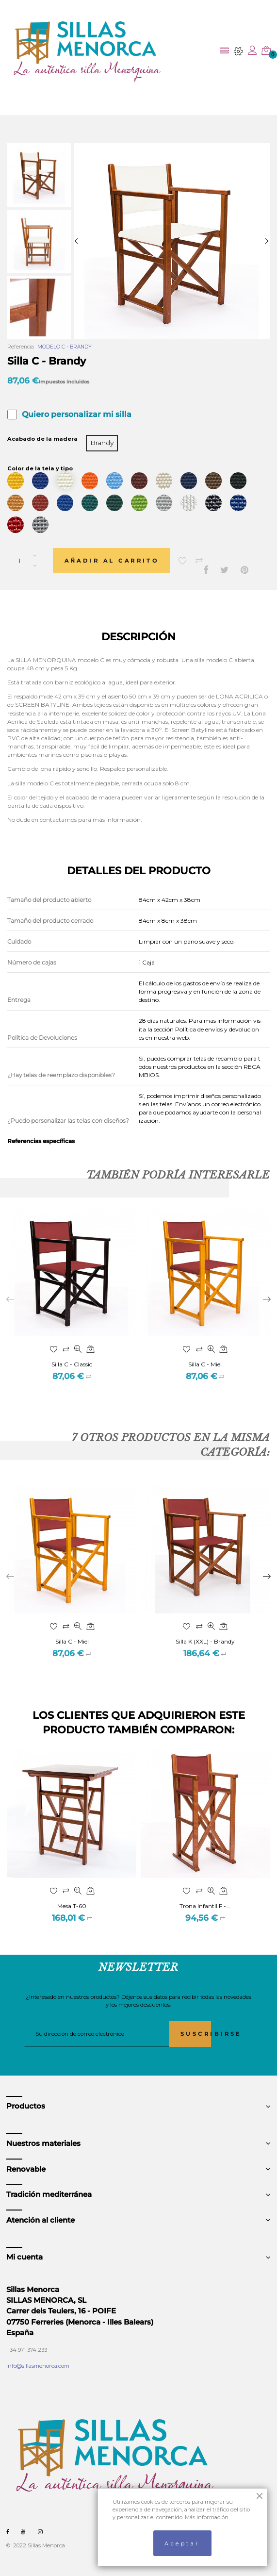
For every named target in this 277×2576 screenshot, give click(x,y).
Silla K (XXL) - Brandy (205, 1641)
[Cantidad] (26, 560)
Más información (206, 2517)
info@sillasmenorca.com (37, 2365)
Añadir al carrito (112, 560)
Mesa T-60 (71, 1906)
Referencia (20, 347)
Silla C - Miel (205, 1364)
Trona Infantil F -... (204, 1906)
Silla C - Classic (71, 1364)
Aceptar (182, 2543)
